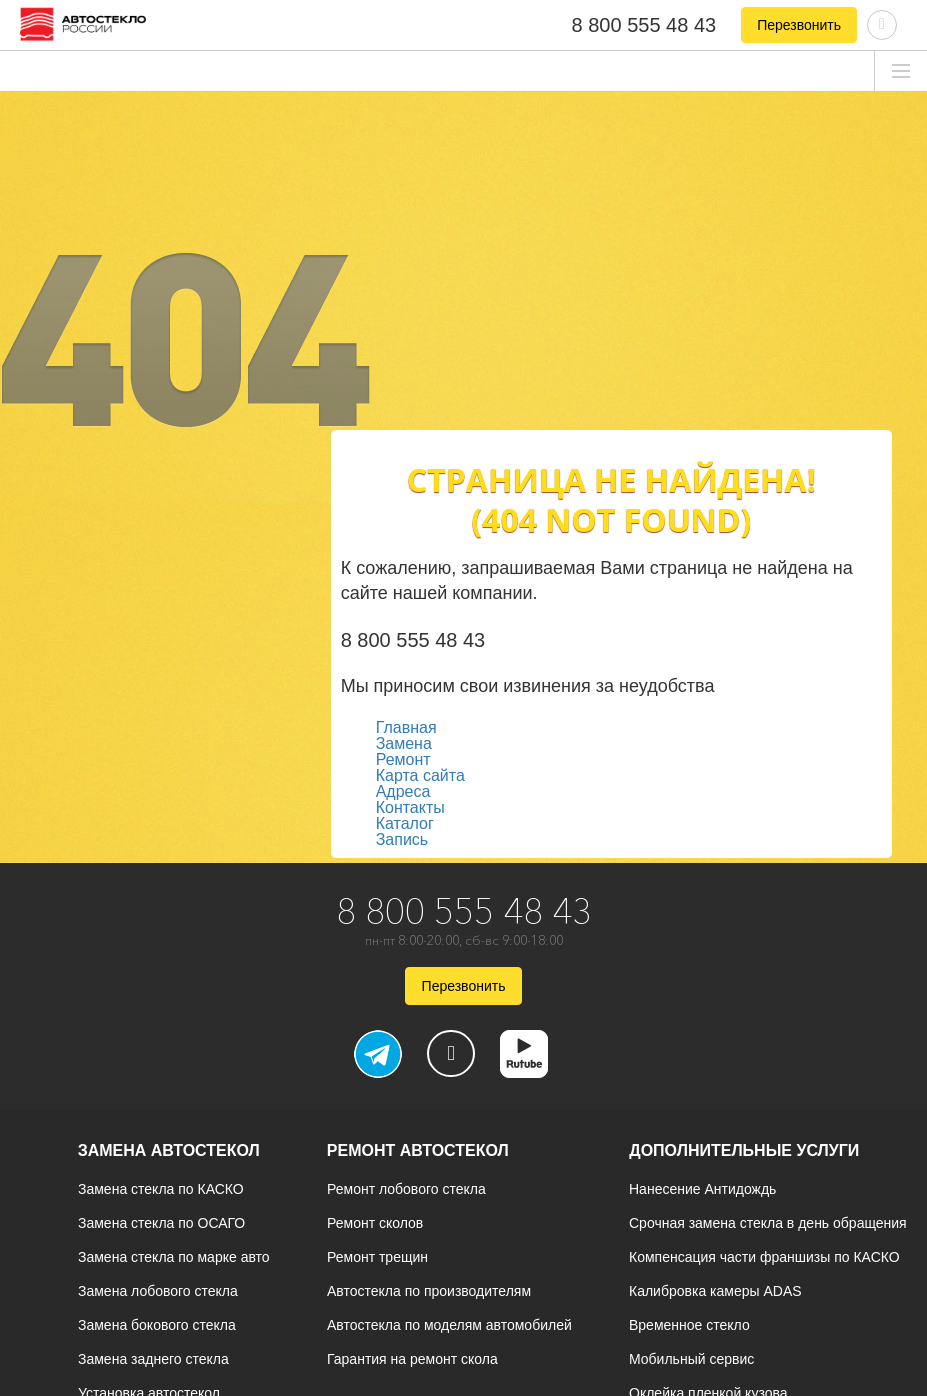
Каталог (405, 823)
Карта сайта (420, 775)
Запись (402, 839)
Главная (406, 727)
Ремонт (403, 759)
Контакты (410, 807)
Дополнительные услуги (744, 1150)
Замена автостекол (169, 1150)
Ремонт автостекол (418, 1150)
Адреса (403, 791)
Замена (404, 743)
